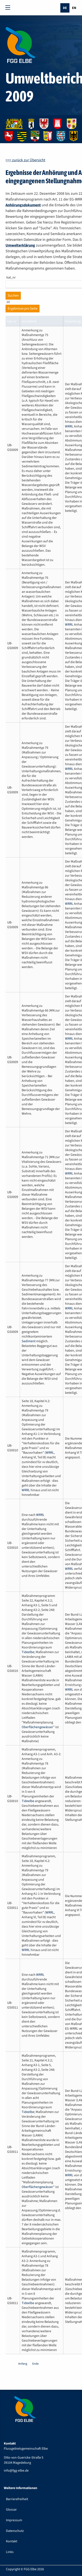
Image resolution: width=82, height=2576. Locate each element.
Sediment (28, 1341)
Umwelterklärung (20, 245)
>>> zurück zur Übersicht (25, 160)
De (65, 8)
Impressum (14, 2520)
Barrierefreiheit (17, 2499)
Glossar (11, 2509)
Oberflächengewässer (37, 1727)
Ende (35, 2364)
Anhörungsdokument (23, 205)
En (74, 8)
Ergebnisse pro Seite (22, 308)
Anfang (22, 2364)
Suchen (13, 295)
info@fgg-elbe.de (16, 2470)
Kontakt (11, 2541)
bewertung (73, 321)
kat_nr (12, 321)
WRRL (69, 426)
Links (10, 2552)
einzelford (29, 321)
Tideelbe (28, 1652)
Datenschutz (15, 2530)
